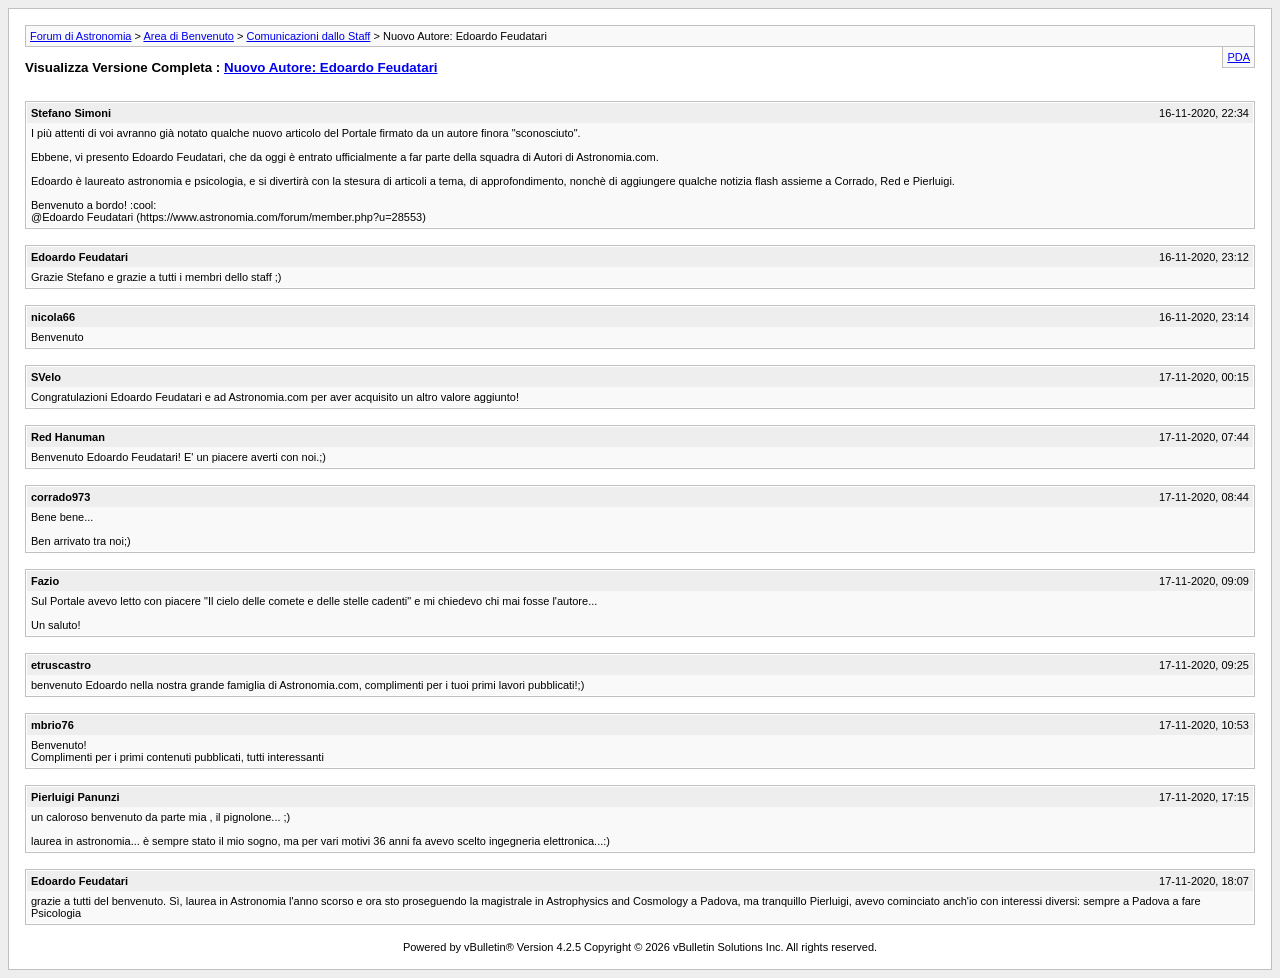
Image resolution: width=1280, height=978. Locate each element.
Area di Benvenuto (188, 36)
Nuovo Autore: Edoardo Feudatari (331, 67)
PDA (1238, 57)
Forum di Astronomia (80, 36)
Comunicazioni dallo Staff (308, 36)
